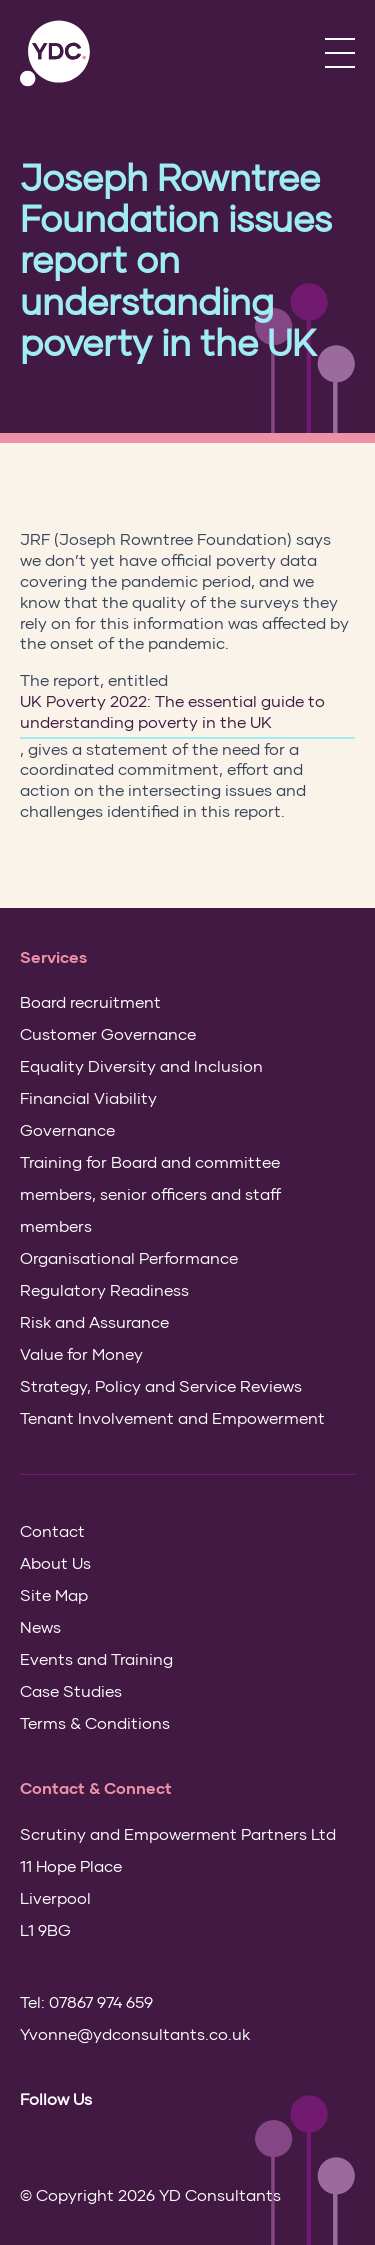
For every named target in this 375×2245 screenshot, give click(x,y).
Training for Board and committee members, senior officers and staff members (150, 1193)
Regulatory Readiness (104, 1289)
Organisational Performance (129, 1257)
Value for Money (81, 1353)
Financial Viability (88, 1097)
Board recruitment (90, 1001)
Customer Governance (108, 1033)
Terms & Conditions (95, 1722)
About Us (55, 1562)
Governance (67, 1129)
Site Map (54, 1594)
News (40, 1626)
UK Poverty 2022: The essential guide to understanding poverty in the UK (172, 711)
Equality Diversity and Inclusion (141, 1065)
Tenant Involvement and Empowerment (172, 1417)
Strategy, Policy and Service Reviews (161, 1385)
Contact (52, 1530)
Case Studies (71, 1690)
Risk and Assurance (94, 1321)
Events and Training (96, 1658)
